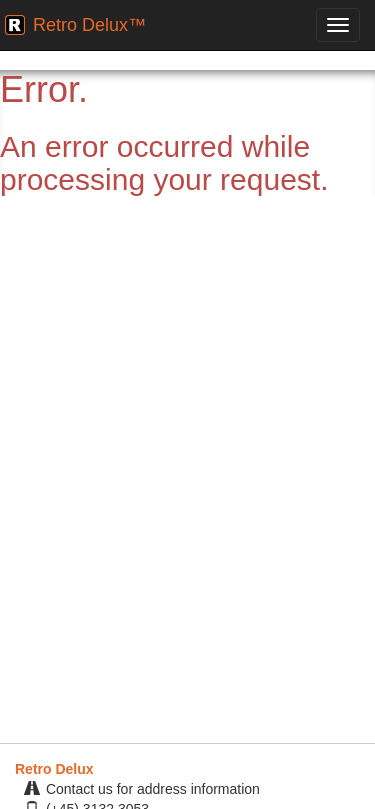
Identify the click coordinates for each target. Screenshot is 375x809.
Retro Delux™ (89, 25)
